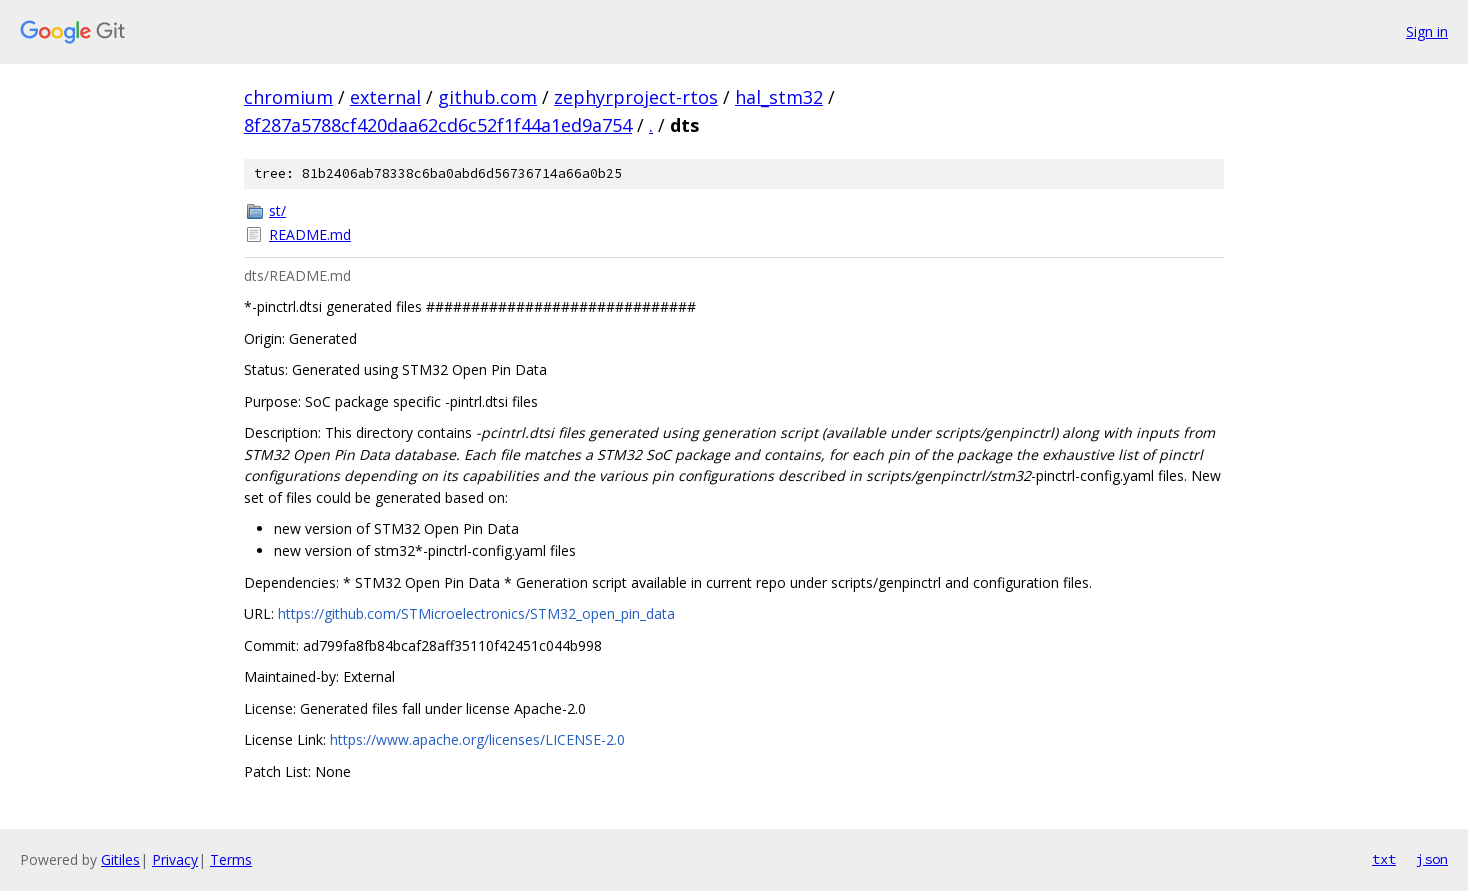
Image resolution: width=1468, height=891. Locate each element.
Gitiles (120, 859)
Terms (231, 859)
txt (1384, 859)
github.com (487, 97)
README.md (310, 234)
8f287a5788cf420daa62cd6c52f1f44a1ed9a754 (438, 125)
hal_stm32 (779, 97)
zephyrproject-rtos (636, 97)
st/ (277, 210)
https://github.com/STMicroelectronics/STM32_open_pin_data (476, 613)
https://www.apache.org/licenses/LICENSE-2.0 (477, 739)
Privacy (175, 859)
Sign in (1427, 31)
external (385, 97)
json (1432, 859)
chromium (288, 97)
